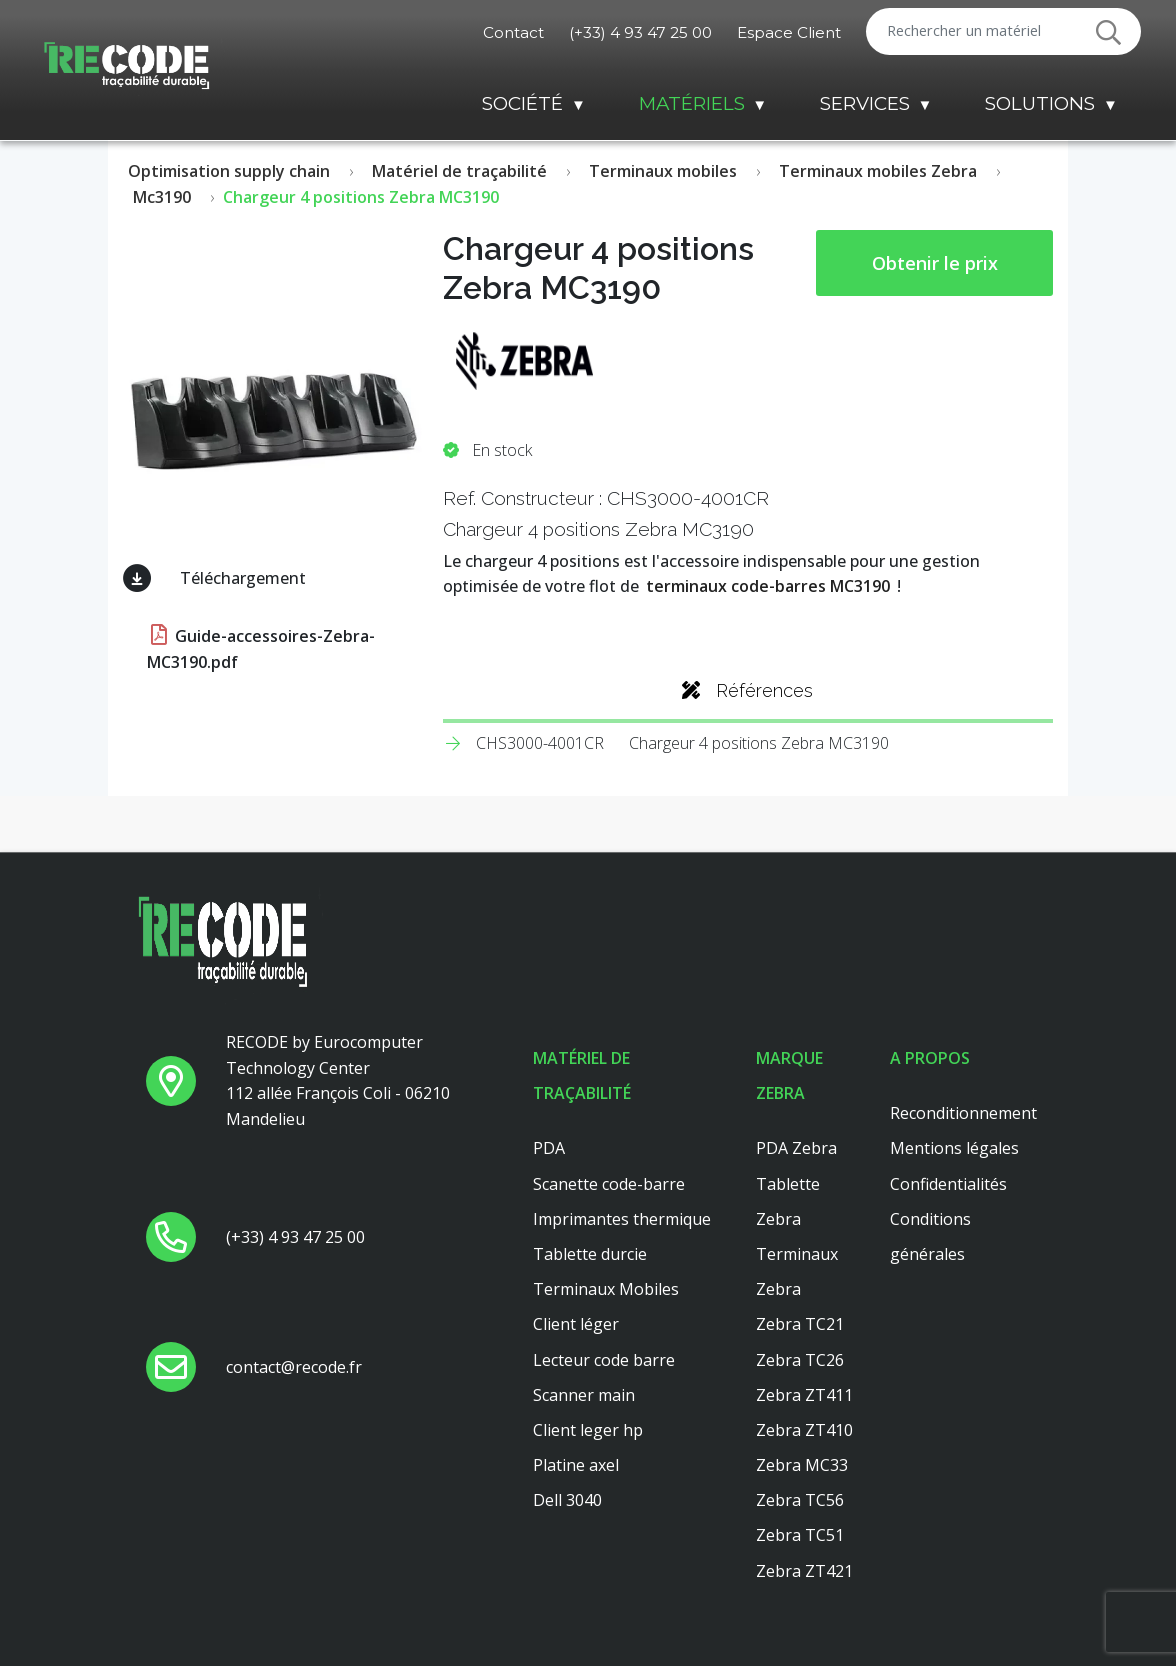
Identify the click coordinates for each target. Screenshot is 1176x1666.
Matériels (692, 103)
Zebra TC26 (800, 1360)
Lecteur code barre (604, 1360)
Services (865, 103)
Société (522, 103)
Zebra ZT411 (804, 1395)
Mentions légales (954, 1148)
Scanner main (584, 1395)
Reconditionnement (963, 1113)
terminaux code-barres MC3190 (768, 586)
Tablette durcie (590, 1254)
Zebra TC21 (800, 1324)
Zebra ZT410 (804, 1430)
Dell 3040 (567, 1500)
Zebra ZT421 (804, 1571)
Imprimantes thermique (622, 1219)
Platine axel (576, 1465)
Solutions (1040, 103)
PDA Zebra (796, 1148)
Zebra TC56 (800, 1500)
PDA (549, 1148)
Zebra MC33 (802, 1465)
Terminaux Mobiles (606, 1289)
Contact (513, 32)
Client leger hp (588, 1430)
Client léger (576, 1324)
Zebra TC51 (800, 1535)
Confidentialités (948, 1184)
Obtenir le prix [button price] (935, 263)
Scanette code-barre (609, 1184)
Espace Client (789, 32)
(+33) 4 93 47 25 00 (640, 32)
